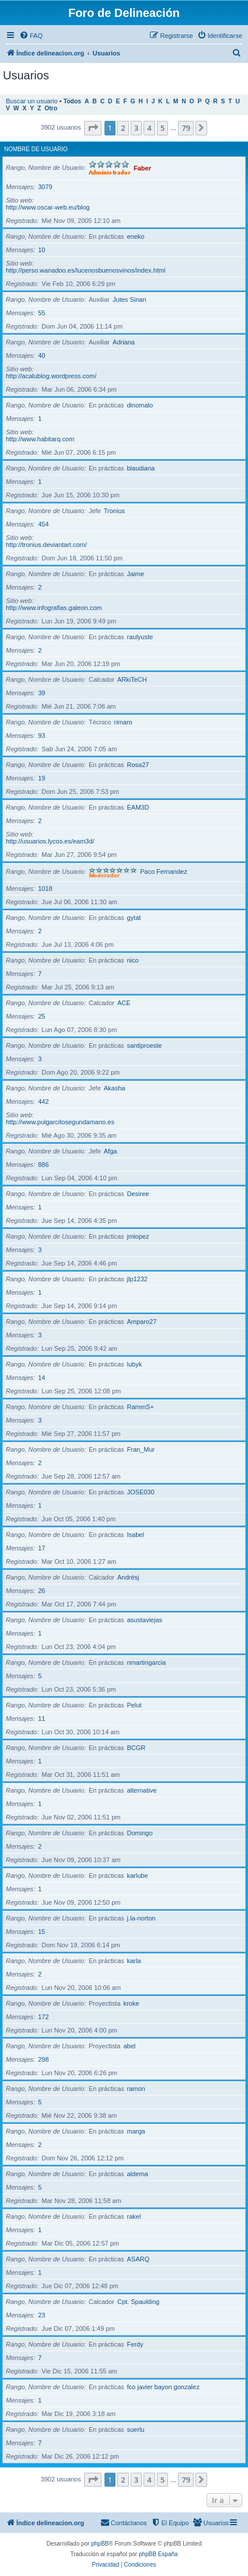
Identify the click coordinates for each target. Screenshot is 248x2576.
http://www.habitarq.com (40, 438)
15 (41, 1931)
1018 (45, 888)
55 (41, 312)
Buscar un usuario (32, 100)
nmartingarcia (146, 1662)
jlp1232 (137, 1278)
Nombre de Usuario (36, 149)
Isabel (135, 1534)
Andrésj (128, 1577)
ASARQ (138, 2259)
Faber (142, 167)
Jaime (135, 573)
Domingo (140, 1832)
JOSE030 (141, 1492)
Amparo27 (142, 1321)
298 (43, 2059)
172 (43, 2016)
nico (133, 960)
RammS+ (140, 1406)
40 (41, 355)
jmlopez (138, 1236)
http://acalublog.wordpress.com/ (51, 375)
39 (41, 692)
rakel (134, 2216)
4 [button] (149, 128)
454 (43, 524)
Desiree (138, 1193)
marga (136, 2131)
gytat (134, 917)
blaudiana (141, 468)
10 (41, 249)
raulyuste (140, 636)
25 (41, 1016)
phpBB (100, 2543)
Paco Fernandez (163, 871)
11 (41, 1718)
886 (43, 1164)
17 (41, 1548)
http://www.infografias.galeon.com (54, 607)
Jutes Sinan (129, 299)
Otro (50, 108)
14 (41, 1377)
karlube (137, 1875)
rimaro (123, 722)
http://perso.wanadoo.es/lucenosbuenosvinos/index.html (85, 270)
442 (43, 1101)
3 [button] (136, 128)
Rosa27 (138, 764)
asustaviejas (145, 1619)
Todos (73, 101)
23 (41, 2315)
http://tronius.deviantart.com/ (46, 544)
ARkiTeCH (132, 679)
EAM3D (138, 807)
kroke (131, 2003)
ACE (124, 1002)
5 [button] (162, 128)
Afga (110, 1151)
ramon (136, 2088)
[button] (93, 128)
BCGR (136, 1747)
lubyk (134, 1364)
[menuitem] (31, 36)
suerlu (136, 2429)
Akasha (114, 1088)
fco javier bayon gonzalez (163, 2386)
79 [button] (185, 128)
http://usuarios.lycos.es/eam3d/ (50, 841)
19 (41, 778)
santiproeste (144, 1045)
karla (134, 1960)
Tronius (114, 510)
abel (129, 2045)
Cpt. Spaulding (138, 2301)
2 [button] (123, 128)
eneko (136, 236)
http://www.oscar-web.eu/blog (48, 207)
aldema (137, 2173)
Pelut (134, 1705)
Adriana (124, 342)
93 (41, 735)
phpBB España (158, 2554)
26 (41, 1590)
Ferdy (135, 2344)
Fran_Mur (141, 1449)
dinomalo (140, 405)
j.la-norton (141, 1918)
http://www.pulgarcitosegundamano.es (60, 1121)
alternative (142, 1790)
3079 (45, 186)
